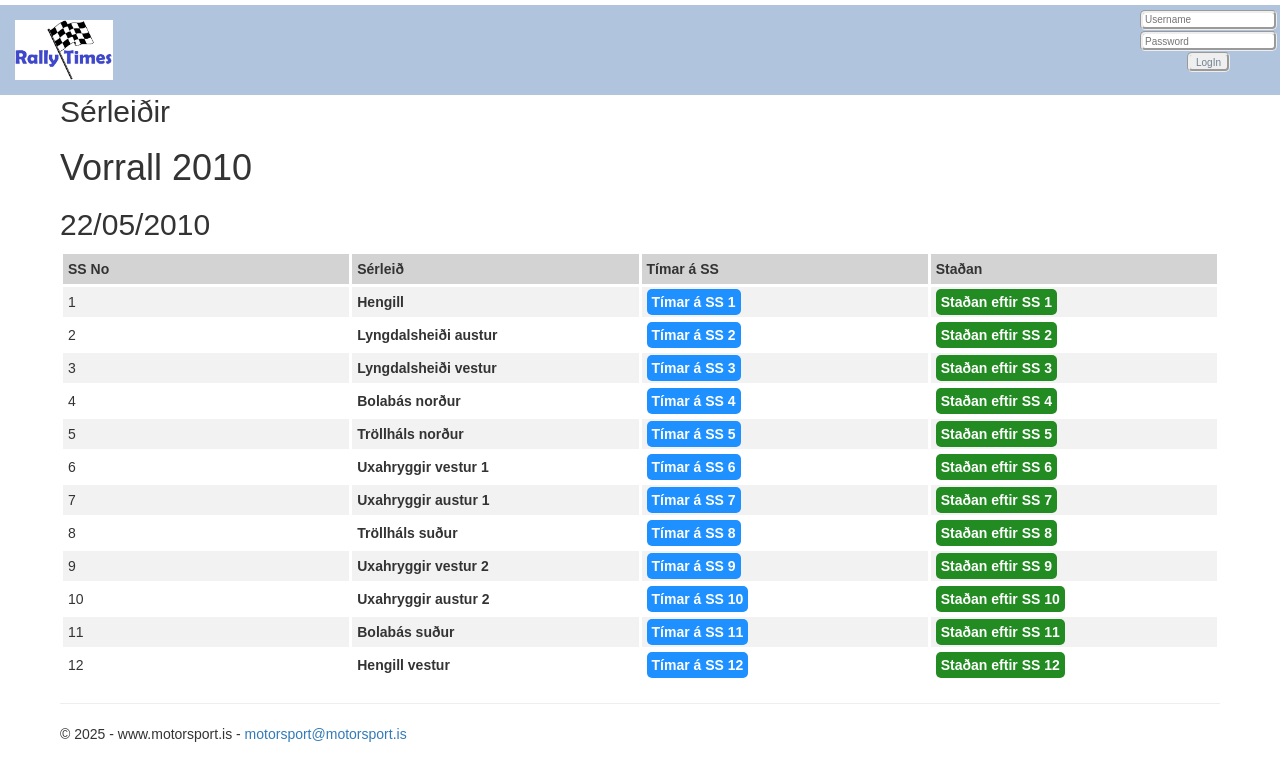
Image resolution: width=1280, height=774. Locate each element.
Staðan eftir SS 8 (996, 533)
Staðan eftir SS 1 (996, 302)
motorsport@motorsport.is (326, 734)
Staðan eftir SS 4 (996, 401)
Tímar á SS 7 (694, 500)
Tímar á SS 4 (694, 401)
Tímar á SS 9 (694, 566)
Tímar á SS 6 (694, 467)
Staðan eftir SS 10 (1000, 599)
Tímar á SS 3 (694, 368)
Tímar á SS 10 (698, 599)
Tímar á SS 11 (698, 632)
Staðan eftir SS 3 (996, 368)
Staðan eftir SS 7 (996, 500)
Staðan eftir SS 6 (996, 467)
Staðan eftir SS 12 (1000, 665)
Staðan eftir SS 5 (996, 434)
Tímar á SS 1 (694, 302)
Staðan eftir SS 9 (996, 566)
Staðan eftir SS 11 (1000, 632)
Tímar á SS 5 (694, 434)
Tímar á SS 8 (694, 533)
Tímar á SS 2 (694, 335)
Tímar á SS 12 (698, 665)
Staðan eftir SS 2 (996, 335)
